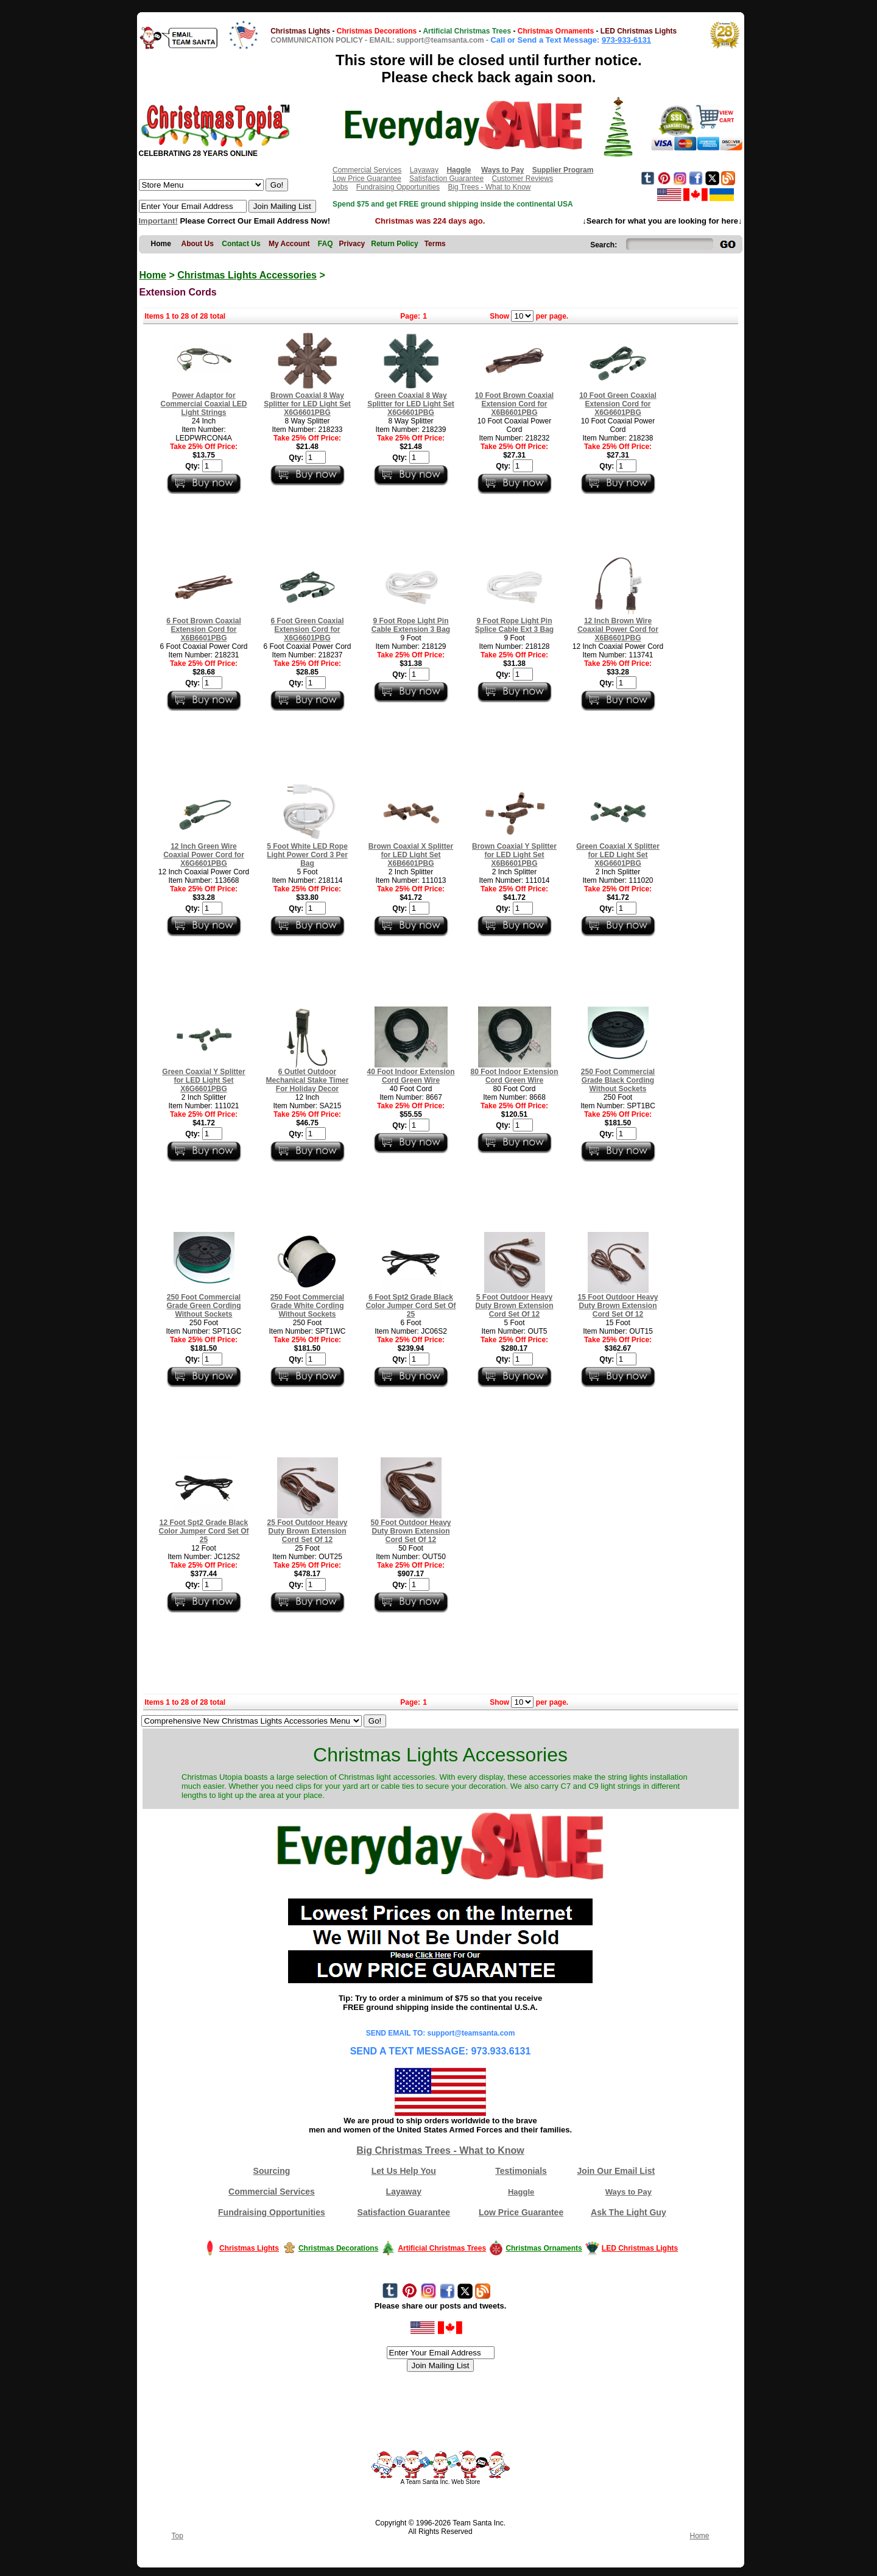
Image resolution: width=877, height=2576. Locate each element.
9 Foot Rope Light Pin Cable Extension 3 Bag (411, 625)
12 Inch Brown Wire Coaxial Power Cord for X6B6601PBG (617, 629)
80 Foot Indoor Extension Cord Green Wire (514, 1076)
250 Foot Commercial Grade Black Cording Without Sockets (618, 1080)
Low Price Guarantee (367, 178)
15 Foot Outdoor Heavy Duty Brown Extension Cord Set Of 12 (617, 1305)
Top (177, 2536)
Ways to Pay (628, 2191)
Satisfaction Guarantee (446, 178)
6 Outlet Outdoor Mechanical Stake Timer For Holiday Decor (307, 1080)
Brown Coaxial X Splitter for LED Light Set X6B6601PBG (410, 855)
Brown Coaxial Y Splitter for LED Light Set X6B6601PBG (514, 855)
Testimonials (521, 2171)
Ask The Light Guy (628, 2212)
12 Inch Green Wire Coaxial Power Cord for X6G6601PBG (203, 855)
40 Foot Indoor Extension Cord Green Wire (410, 1076)
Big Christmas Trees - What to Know (440, 2150)
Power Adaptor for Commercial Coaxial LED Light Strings (203, 404)
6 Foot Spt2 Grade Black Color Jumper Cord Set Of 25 (410, 1305)
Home (152, 275)
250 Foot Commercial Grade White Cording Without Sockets (307, 1305)
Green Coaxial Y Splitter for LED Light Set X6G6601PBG (203, 1080)
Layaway (424, 170)
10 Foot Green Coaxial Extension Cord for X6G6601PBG (618, 404)
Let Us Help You (404, 2171)
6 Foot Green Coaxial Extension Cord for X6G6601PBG (306, 629)
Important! (158, 220)
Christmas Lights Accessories (247, 275)
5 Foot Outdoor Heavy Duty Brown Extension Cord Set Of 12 (514, 1305)
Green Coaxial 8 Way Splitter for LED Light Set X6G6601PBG (410, 404)
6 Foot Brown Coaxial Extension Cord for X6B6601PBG (203, 629)
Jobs (340, 187)
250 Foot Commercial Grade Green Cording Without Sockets (203, 1305)
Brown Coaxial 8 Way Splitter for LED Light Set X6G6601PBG (307, 404)
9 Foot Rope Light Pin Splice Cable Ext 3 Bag (514, 625)
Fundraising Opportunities (398, 187)
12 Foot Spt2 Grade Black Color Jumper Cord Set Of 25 (203, 1531)
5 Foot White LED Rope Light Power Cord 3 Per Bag (307, 855)
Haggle (521, 2191)
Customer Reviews (522, 178)
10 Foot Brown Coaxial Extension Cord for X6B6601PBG (514, 404)
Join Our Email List (616, 2171)
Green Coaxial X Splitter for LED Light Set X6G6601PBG (618, 855)
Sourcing (272, 2171)
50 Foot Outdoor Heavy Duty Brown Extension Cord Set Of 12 (410, 1531)
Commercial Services (367, 170)
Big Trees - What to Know (489, 187)
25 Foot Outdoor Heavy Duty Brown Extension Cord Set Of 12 (307, 1531)
